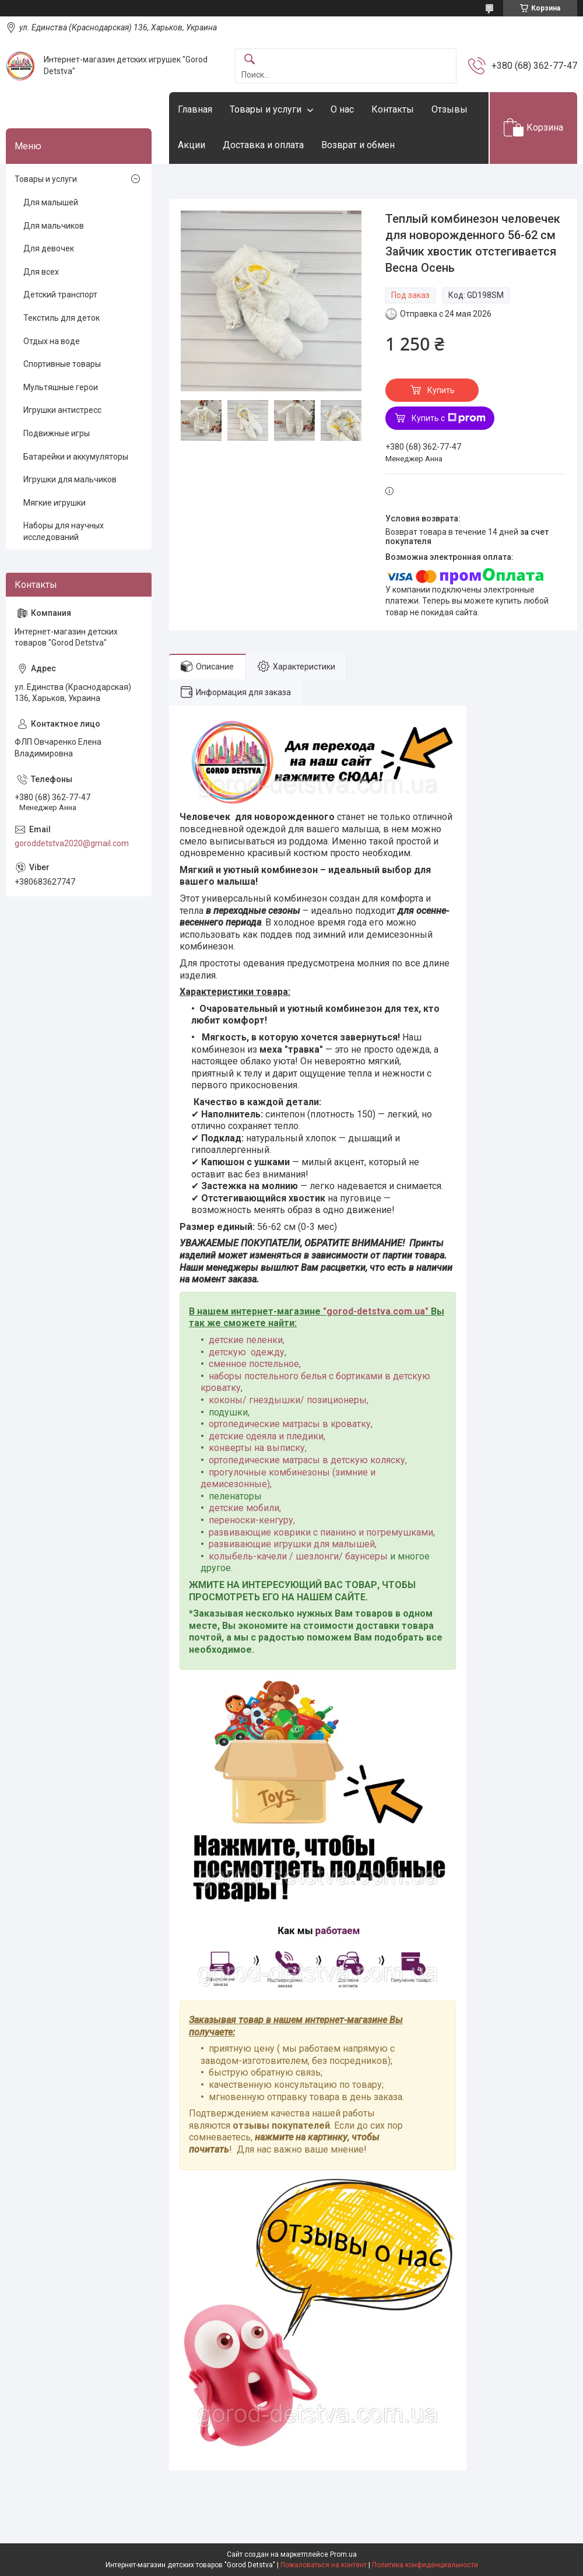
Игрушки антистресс (62, 410)
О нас (342, 109)
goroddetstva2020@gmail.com (72, 843)
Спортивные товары (62, 364)
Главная (195, 109)
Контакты (392, 109)
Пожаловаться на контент (323, 2565)
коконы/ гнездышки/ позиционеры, (288, 1400)
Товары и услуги (265, 109)
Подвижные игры (56, 433)
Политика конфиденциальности (425, 2565)
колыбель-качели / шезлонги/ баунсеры (298, 1556)
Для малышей (50, 202)
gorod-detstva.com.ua (375, 1311)
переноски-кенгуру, (252, 1520)
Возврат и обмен (358, 144)
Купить (441, 390)
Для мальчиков (53, 225)
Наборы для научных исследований (63, 531)
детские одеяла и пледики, (267, 1436)
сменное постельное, (255, 1363)
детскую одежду (247, 1352)
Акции (191, 144)
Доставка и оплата (263, 144)
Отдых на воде (51, 341)
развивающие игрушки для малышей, (293, 1544)
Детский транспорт (60, 294)
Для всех (41, 271)
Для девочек (48, 248)
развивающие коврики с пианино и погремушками (321, 1532)
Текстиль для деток (61, 318)
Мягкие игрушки (54, 502)
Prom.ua (343, 2554)
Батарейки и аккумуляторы (75, 456)
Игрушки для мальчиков (70, 479)
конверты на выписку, (258, 1447)
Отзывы (449, 109)
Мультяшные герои (60, 387)
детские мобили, (245, 1507)
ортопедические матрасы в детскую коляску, (308, 1460)
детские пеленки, (247, 1339)
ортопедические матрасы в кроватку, (291, 1423)
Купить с (449, 418)
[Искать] (249, 60)
